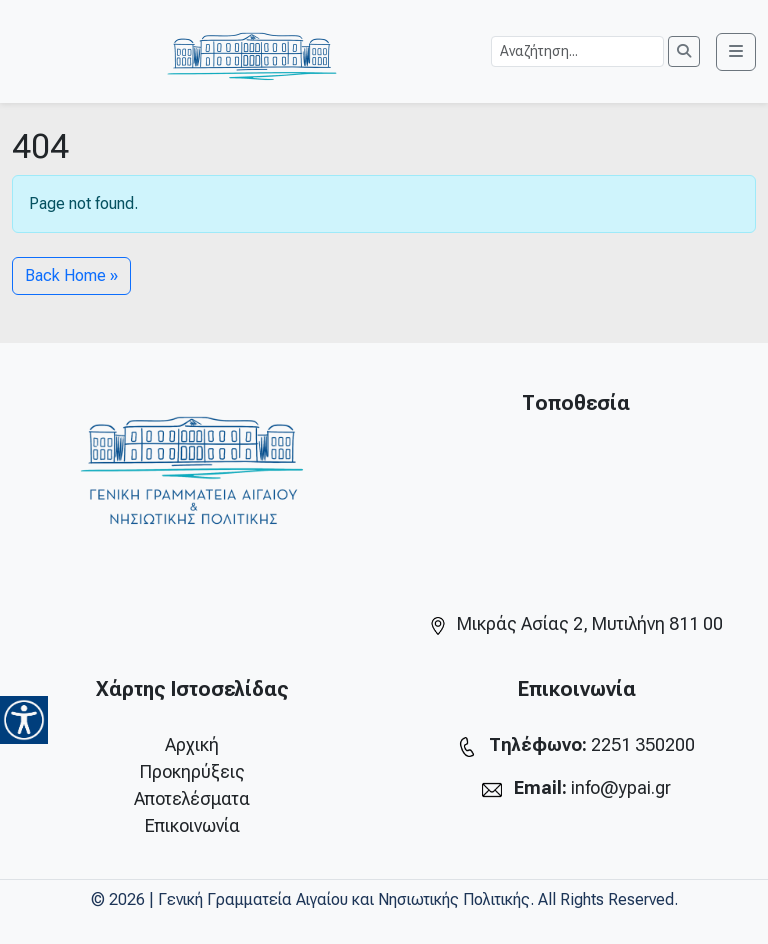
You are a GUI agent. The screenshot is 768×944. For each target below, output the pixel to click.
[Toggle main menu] (736, 52)
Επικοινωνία (192, 825)
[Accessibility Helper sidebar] (24, 720)
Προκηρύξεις (192, 771)
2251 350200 (643, 744)
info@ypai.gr (621, 787)
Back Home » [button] (71, 275)
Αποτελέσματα (192, 798)
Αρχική (192, 744)
